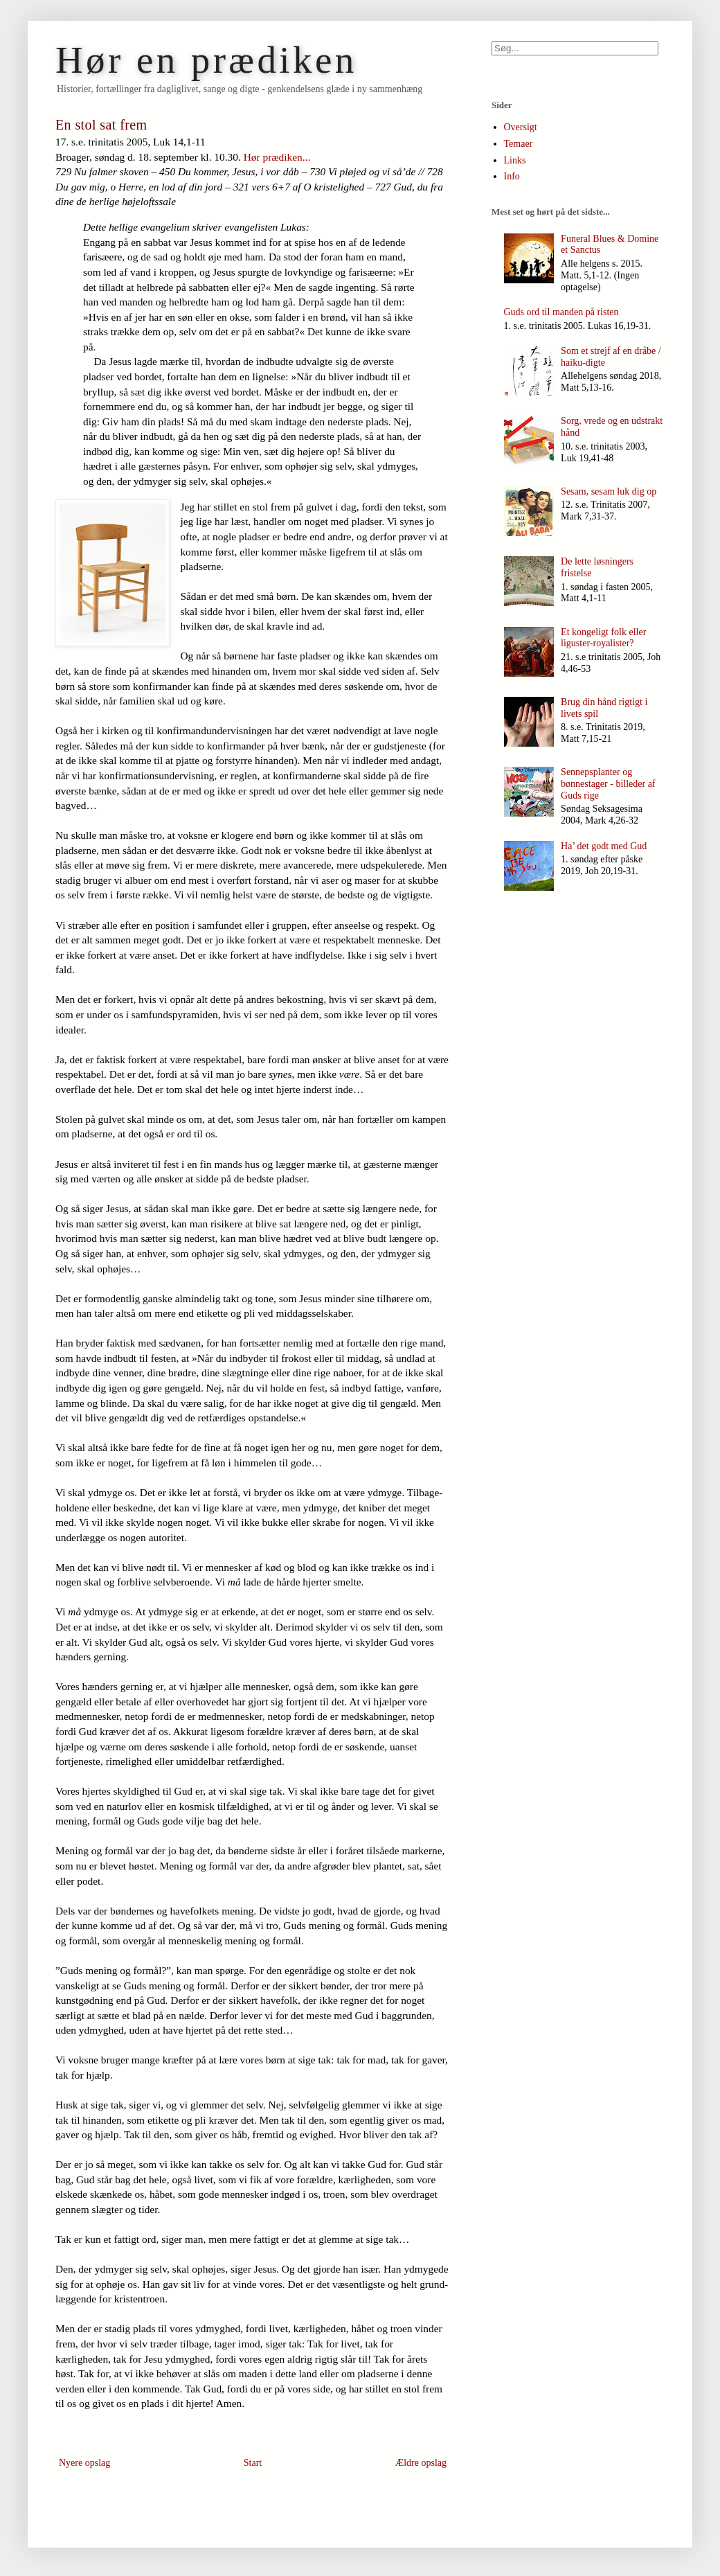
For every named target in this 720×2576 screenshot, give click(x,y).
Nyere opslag (84, 2463)
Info (512, 176)
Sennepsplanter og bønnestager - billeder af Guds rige (608, 784)
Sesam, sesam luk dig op (608, 491)
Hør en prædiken (206, 60)
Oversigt (520, 127)
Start (253, 2463)
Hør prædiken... (277, 157)
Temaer (518, 144)
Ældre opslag (421, 2463)
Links (515, 160)
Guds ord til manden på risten (561, 312)
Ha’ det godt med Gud (604, 846)
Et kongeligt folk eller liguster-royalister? (603, 638)
